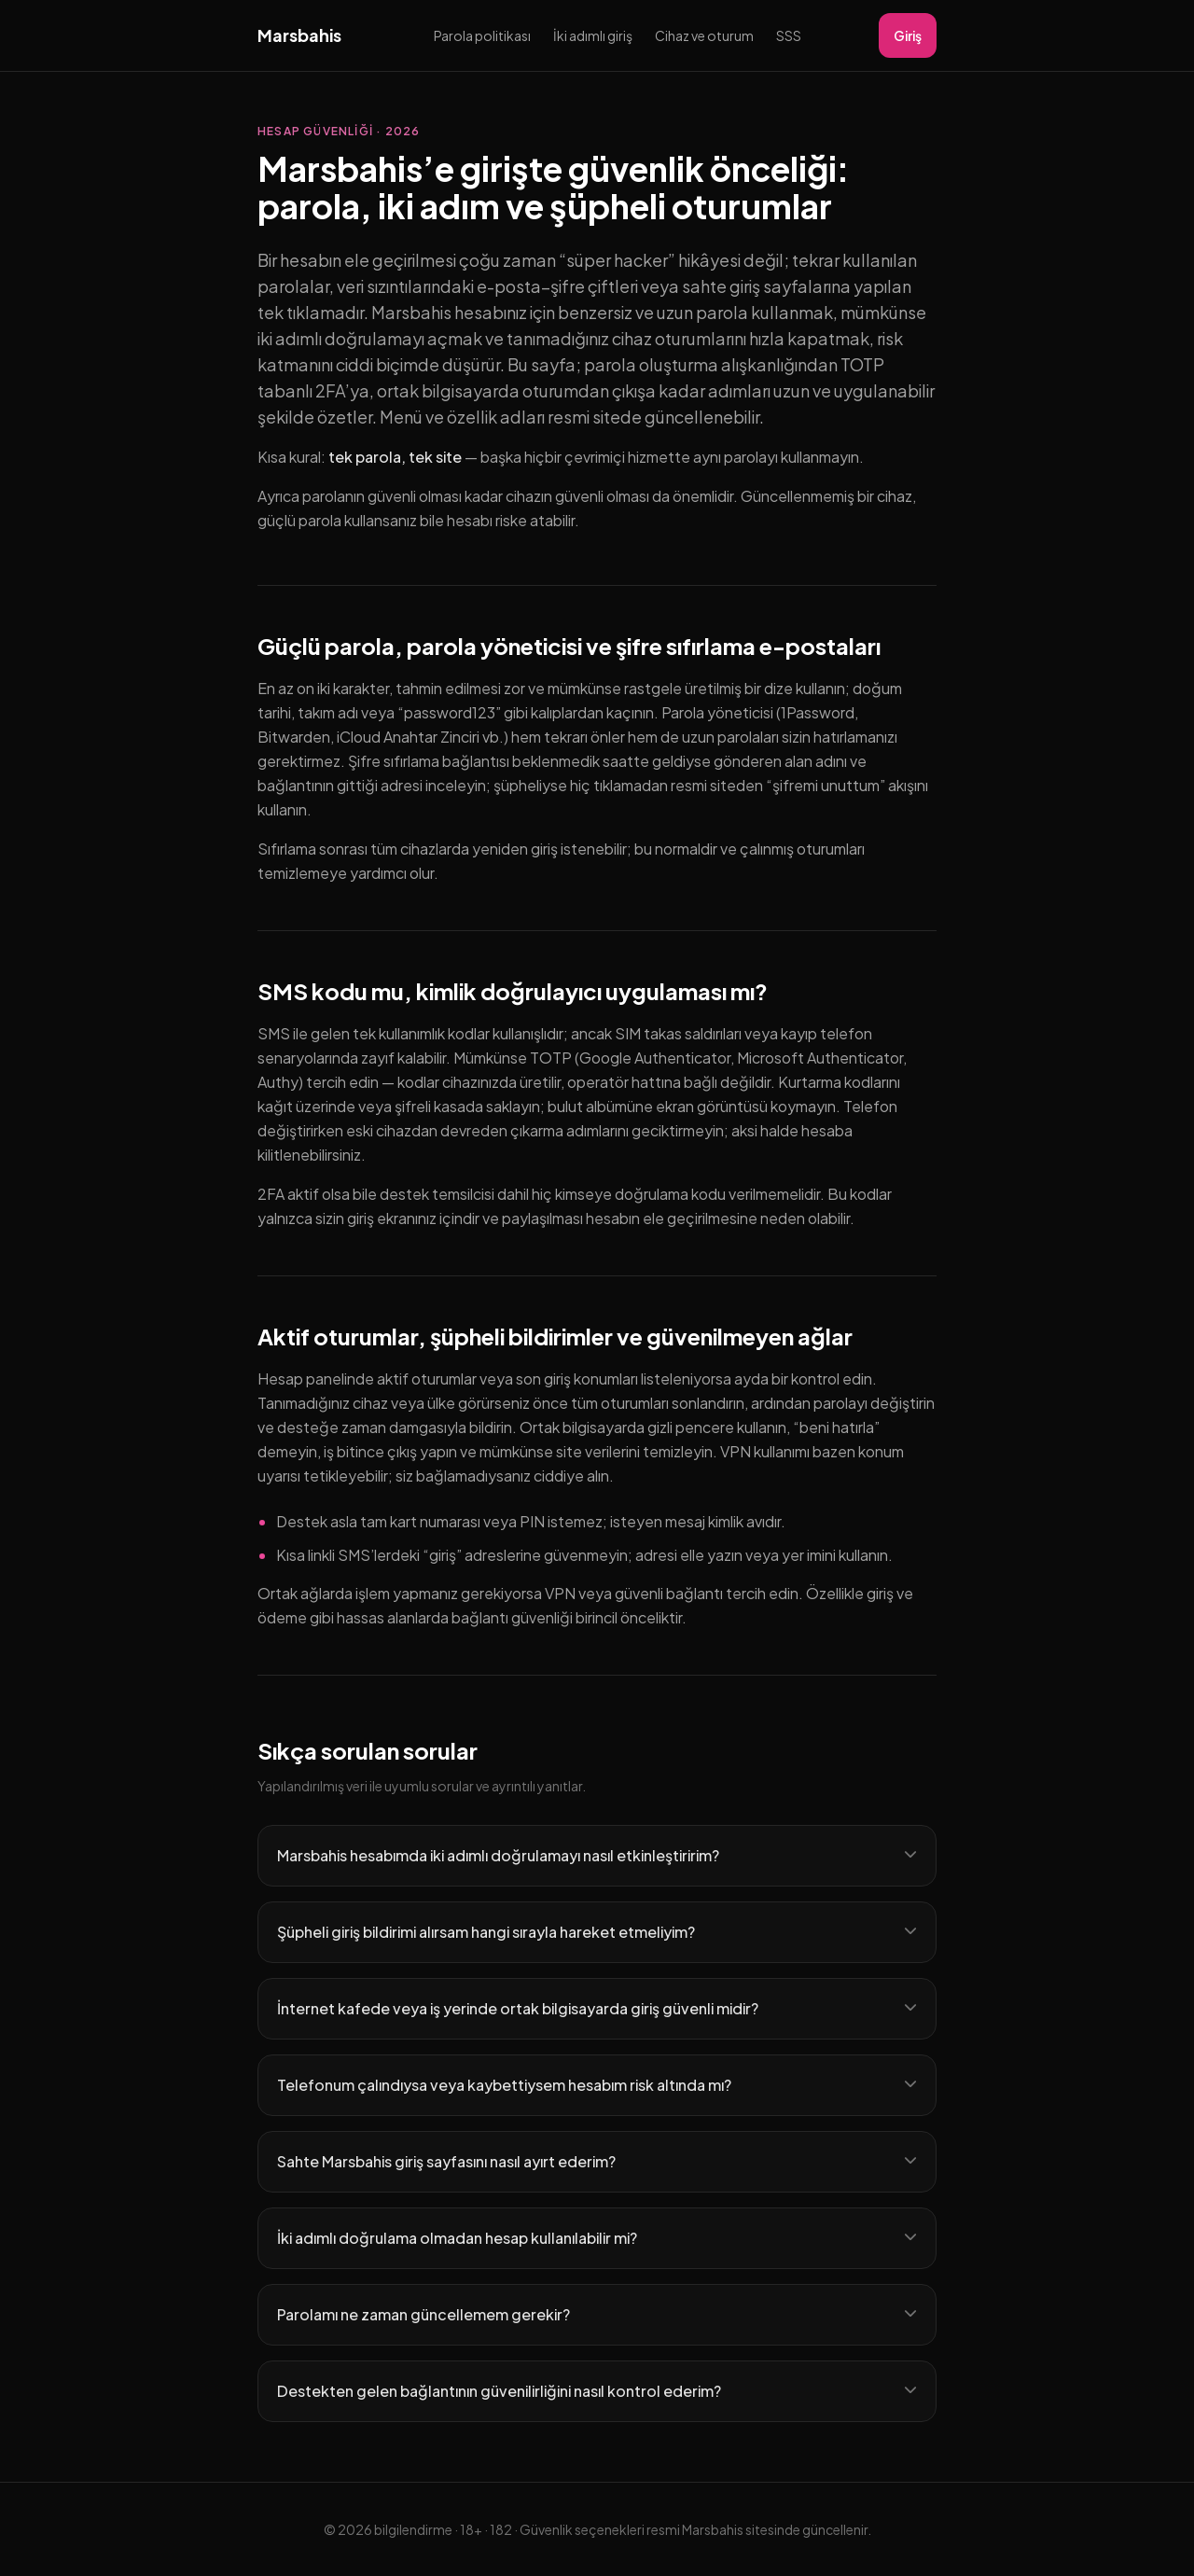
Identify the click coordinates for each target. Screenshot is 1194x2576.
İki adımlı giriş (592, 35)
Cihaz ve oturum (704, 35)
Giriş (908, 35)
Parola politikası (482, 35)
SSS (788, 35)
